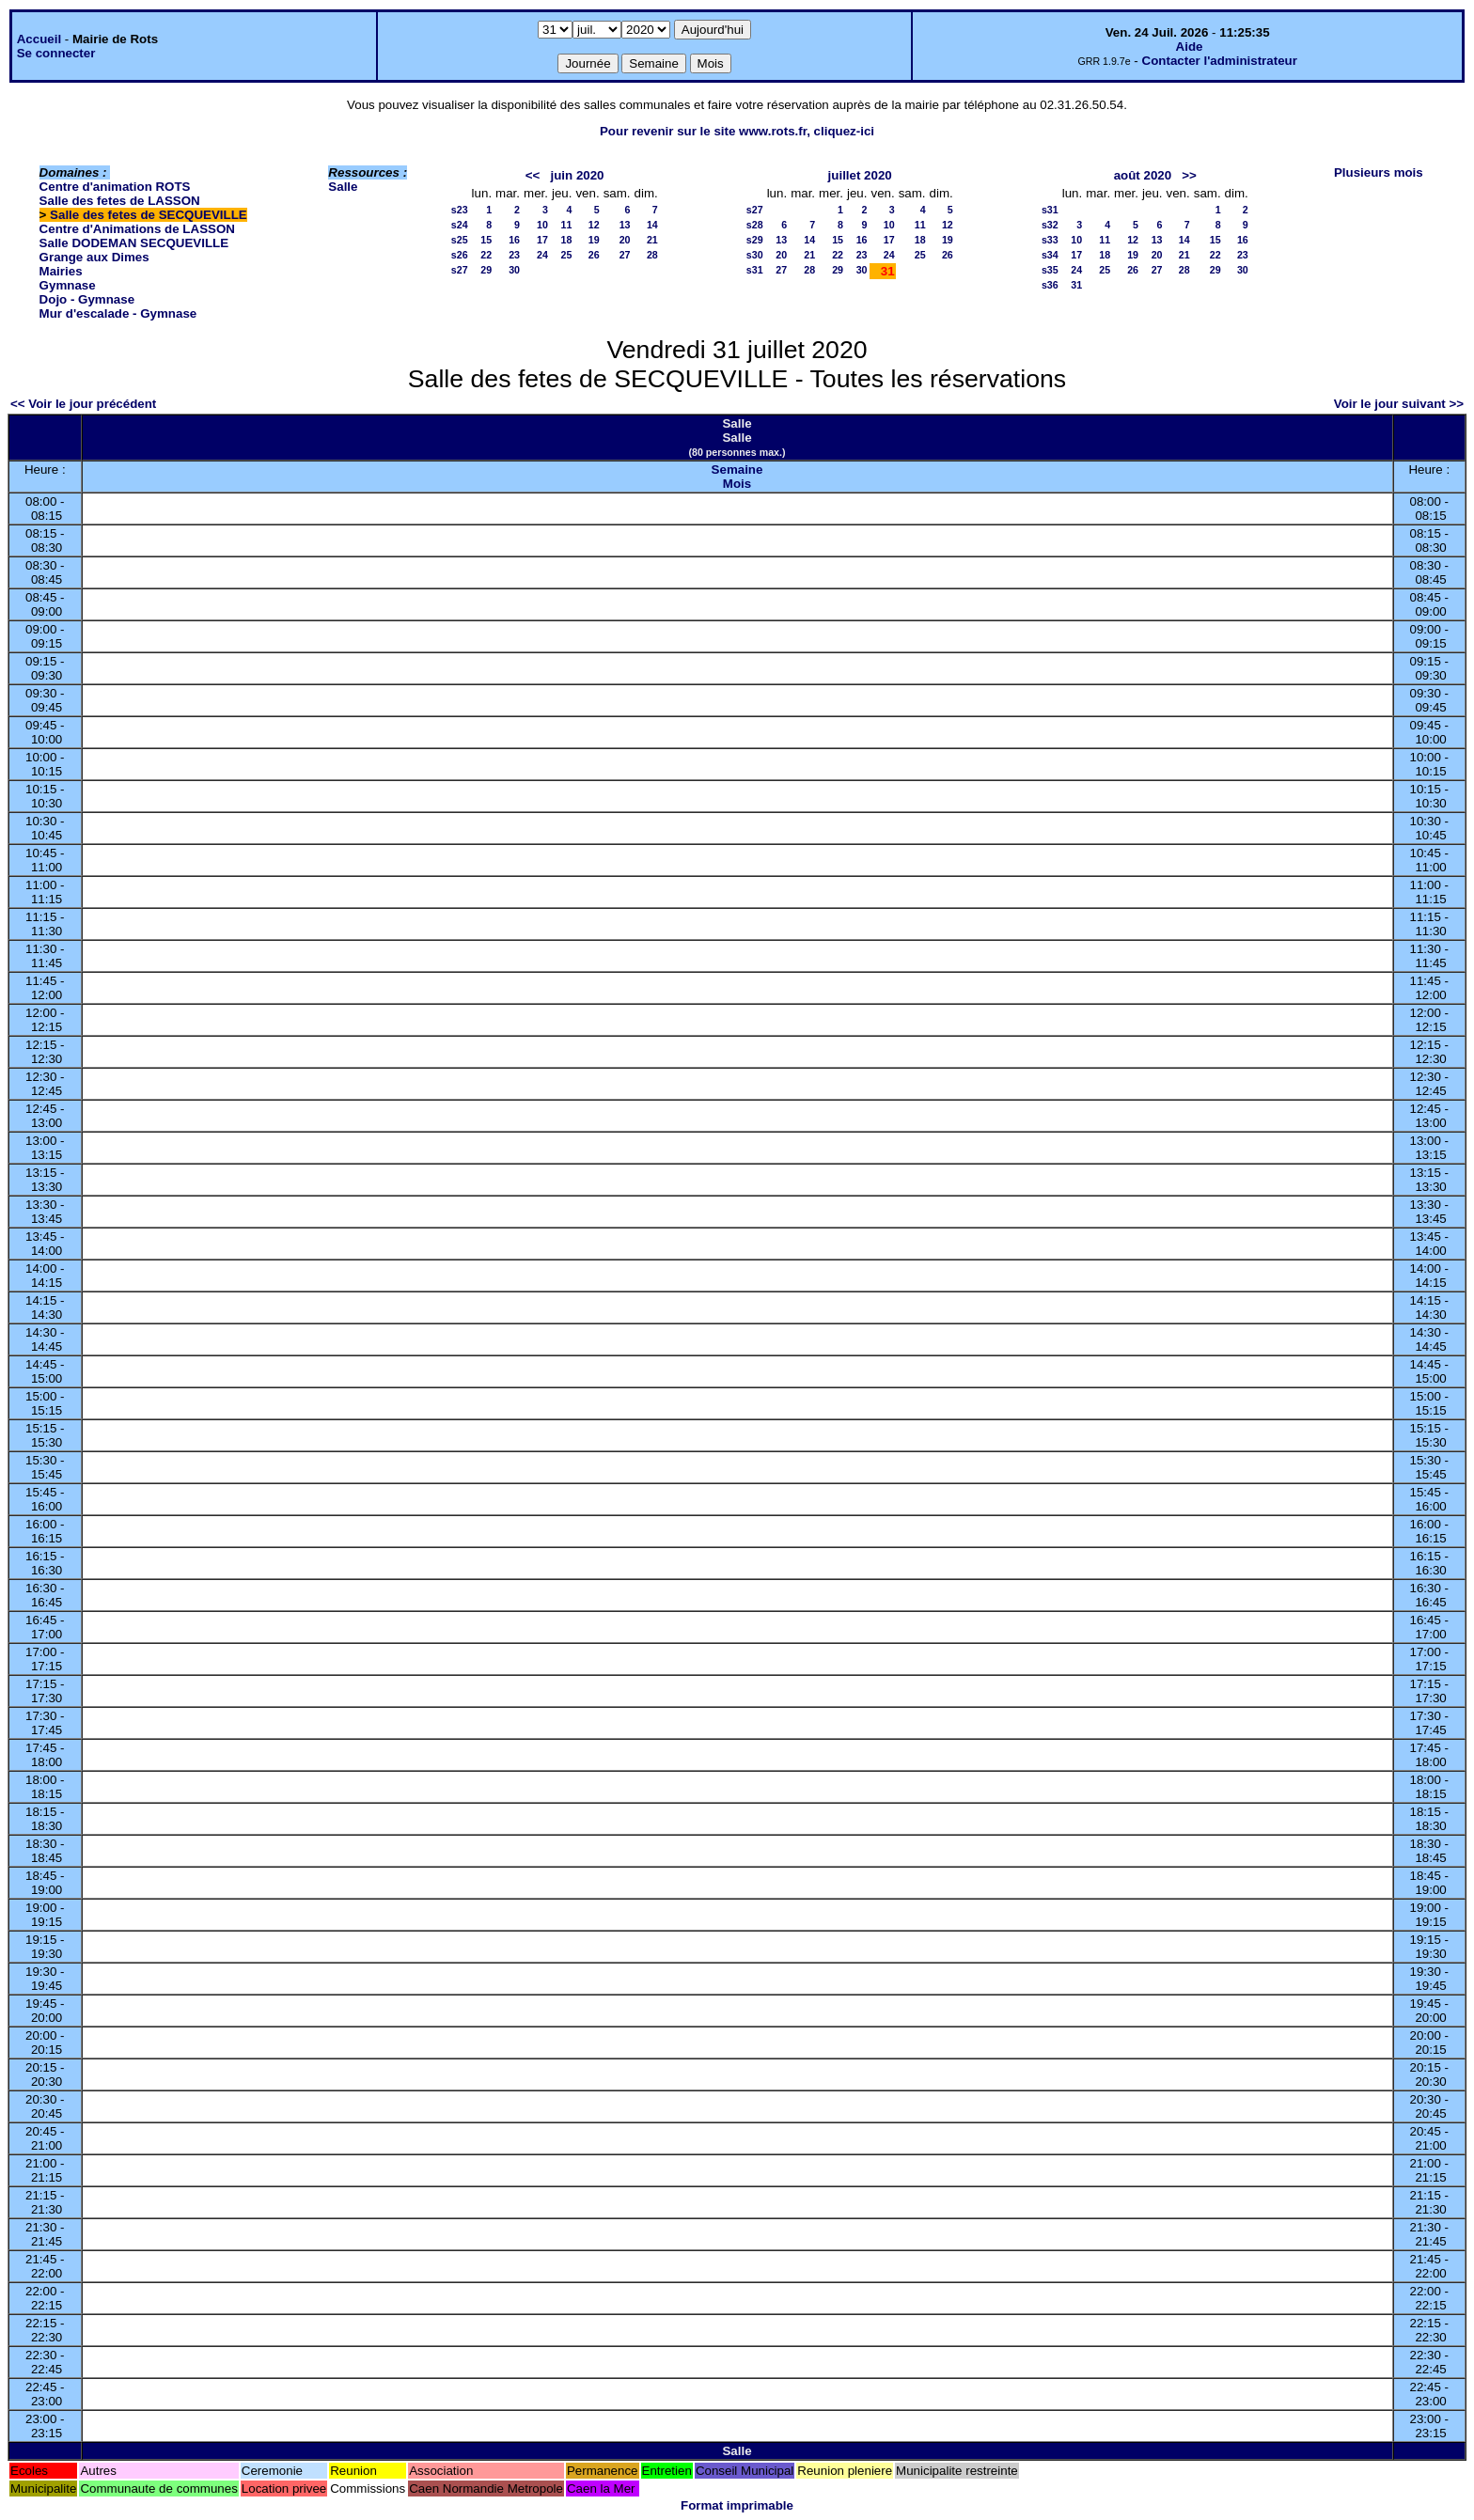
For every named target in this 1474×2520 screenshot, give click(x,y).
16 (514, 239)
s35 (1050, 269)
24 (542, 254)
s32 (1050, 224)
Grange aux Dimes (94, 257)
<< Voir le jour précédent (83, 404)
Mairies (61, 271)
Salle (342, 187)
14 (652, 224)
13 (625, 224)
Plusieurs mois (1378, 172)
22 (486, 254)
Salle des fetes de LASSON (119, 201)
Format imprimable (737, 2505)
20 (625, 239)
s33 (1050, 239)
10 (542, 224)
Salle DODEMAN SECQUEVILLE (133, 243)
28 (652, 254)
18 (566, 239)
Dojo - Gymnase (86, 299)
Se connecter (56, 53)
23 (514, 254)
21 (652, 239)
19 (594, 239)
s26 (459, 254)
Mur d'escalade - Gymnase (118, 313)
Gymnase (67, 285)
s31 (754, 269)
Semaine (737, 469)
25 (566, 254)
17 (542, 239)
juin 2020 (577, 175)
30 (514, 269)
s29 (754, 239)
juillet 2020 (860, 175)
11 (566, 224)
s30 (754, 254)
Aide (1189, 46)
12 (594, 224)
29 (486, 269)
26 (594, 254)
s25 (459, 239)
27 (625, 254)
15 (486, 239)
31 (1076, 284)
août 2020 (1143, 175)
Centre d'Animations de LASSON (137, 229)
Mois (737, 484)
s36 (1050, 284)
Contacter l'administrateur (1219, 61)
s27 (459, 269)
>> (1189, 175)
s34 (1050, 254)
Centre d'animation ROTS (115, 187)
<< (533, 175)
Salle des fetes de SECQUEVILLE (148, 215)
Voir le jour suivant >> (1399, 404)
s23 (459, 209)
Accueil (39, 39)
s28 (754, 224)
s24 (459, 224)
